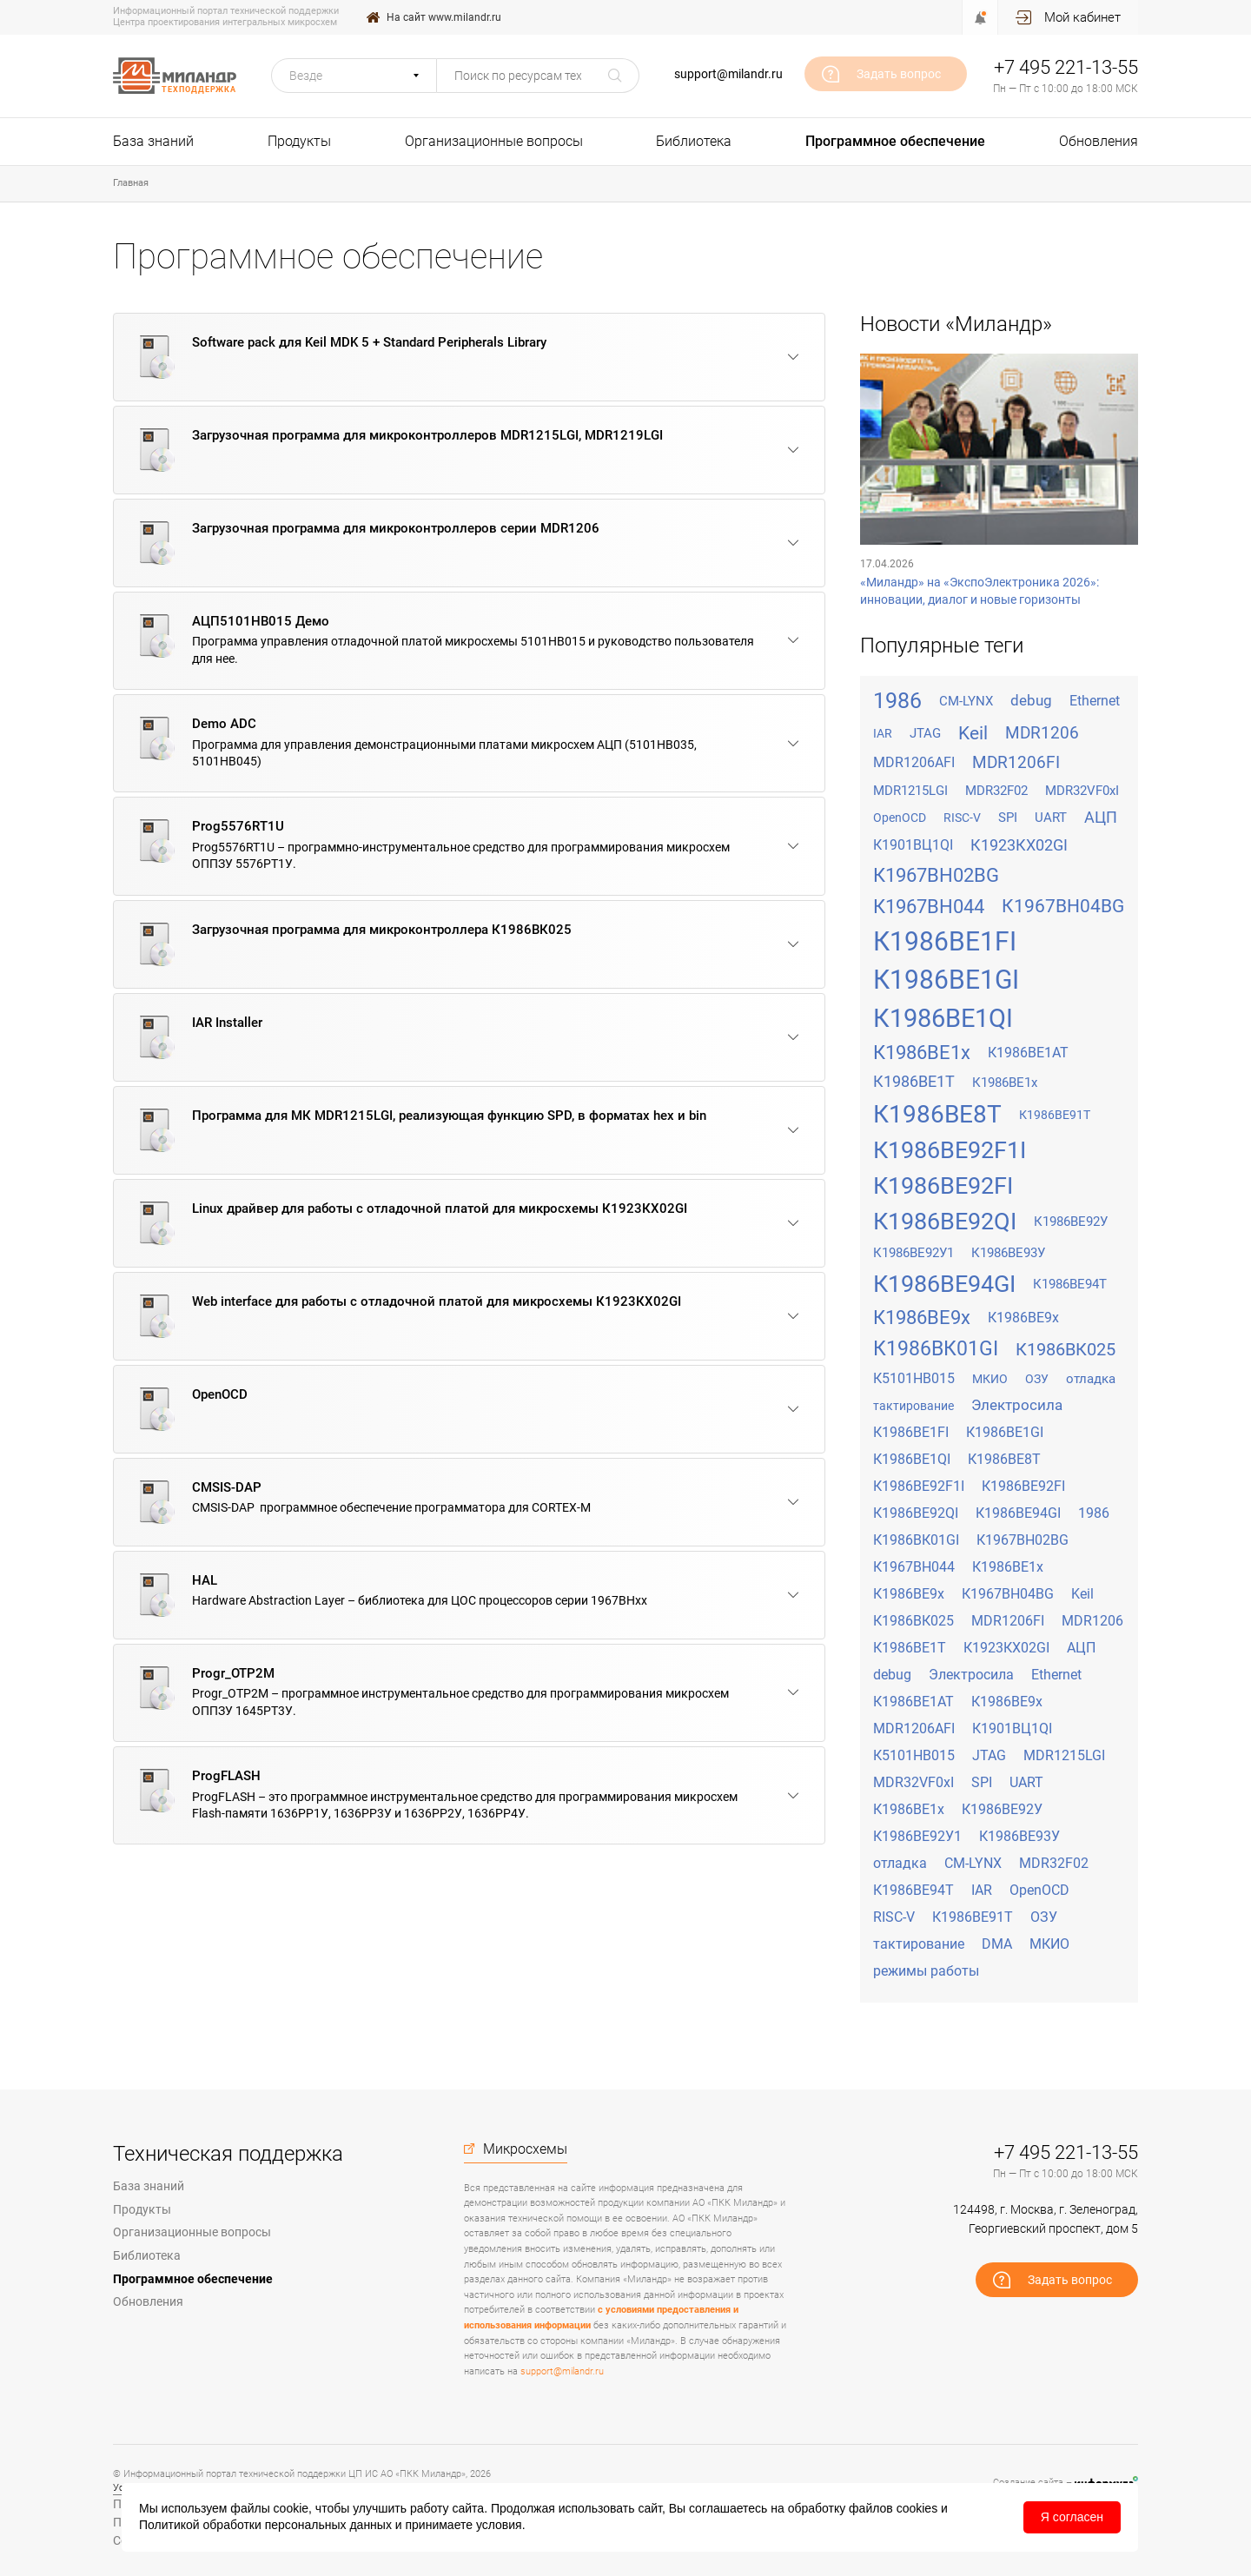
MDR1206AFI (914, 762)
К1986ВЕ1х (1004, 1082)
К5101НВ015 (914, 1378)
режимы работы (926, 1971)
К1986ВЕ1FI (944, 941)
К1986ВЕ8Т (937, 1114)
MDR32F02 (996, 790)
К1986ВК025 (1065, 1349)
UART (1051, 817)
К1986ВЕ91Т (1054, 1115)
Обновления (1098, 141)
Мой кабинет (1082, 17)
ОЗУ (1037, 1379)
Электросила (1016, 1405)
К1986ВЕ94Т (1070, 1284)
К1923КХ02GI (1019, 845)
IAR (882, 733)
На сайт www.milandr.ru (444, 17)
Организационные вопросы (494, 141)
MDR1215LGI (910, 790)
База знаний (153, 141)
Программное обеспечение (895, 141)
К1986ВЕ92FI (943, 1186)
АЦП (1100, 817)
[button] (354, 75)
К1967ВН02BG (936, 875)
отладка (1090, 1379)
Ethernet (1094, 700)
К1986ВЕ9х (1023, 1317)
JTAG (925, 733)
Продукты (299, 141)
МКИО (990, 1379)
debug (1031, 700)
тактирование (913, 1406)
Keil (973, 733)
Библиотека (693, 141)
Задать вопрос (899, 74)
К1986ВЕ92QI (944, 1221)
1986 (897, 700)
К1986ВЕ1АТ (1028, 1052)
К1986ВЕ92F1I (949, 1150)
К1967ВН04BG (1063, 906)
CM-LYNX (966, 701)
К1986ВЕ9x (921, 1317)
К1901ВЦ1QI (913, 845)
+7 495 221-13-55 (1066, 67)
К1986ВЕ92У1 (913, 1253)
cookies (917, 2508)
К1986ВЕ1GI (946, 979)
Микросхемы (525, 2149)
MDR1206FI (1016, 762)
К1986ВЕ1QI (943, 1018)
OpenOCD (899, 817)
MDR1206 (1042, 733)
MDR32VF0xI (1082, 790)
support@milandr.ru (728, 74)
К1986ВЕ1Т (914, 1081)
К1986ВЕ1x (921, 1052)
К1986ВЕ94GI (944, 1284)
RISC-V (962, 817)
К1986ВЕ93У (1008, 1253)
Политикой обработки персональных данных (265, 2525)
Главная (131, 183)
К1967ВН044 (928, 906)
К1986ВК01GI (935, 1349)
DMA (997, 1944)
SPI (1007, 817)
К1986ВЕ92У (1071, 1221)
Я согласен (1072, 2517)
